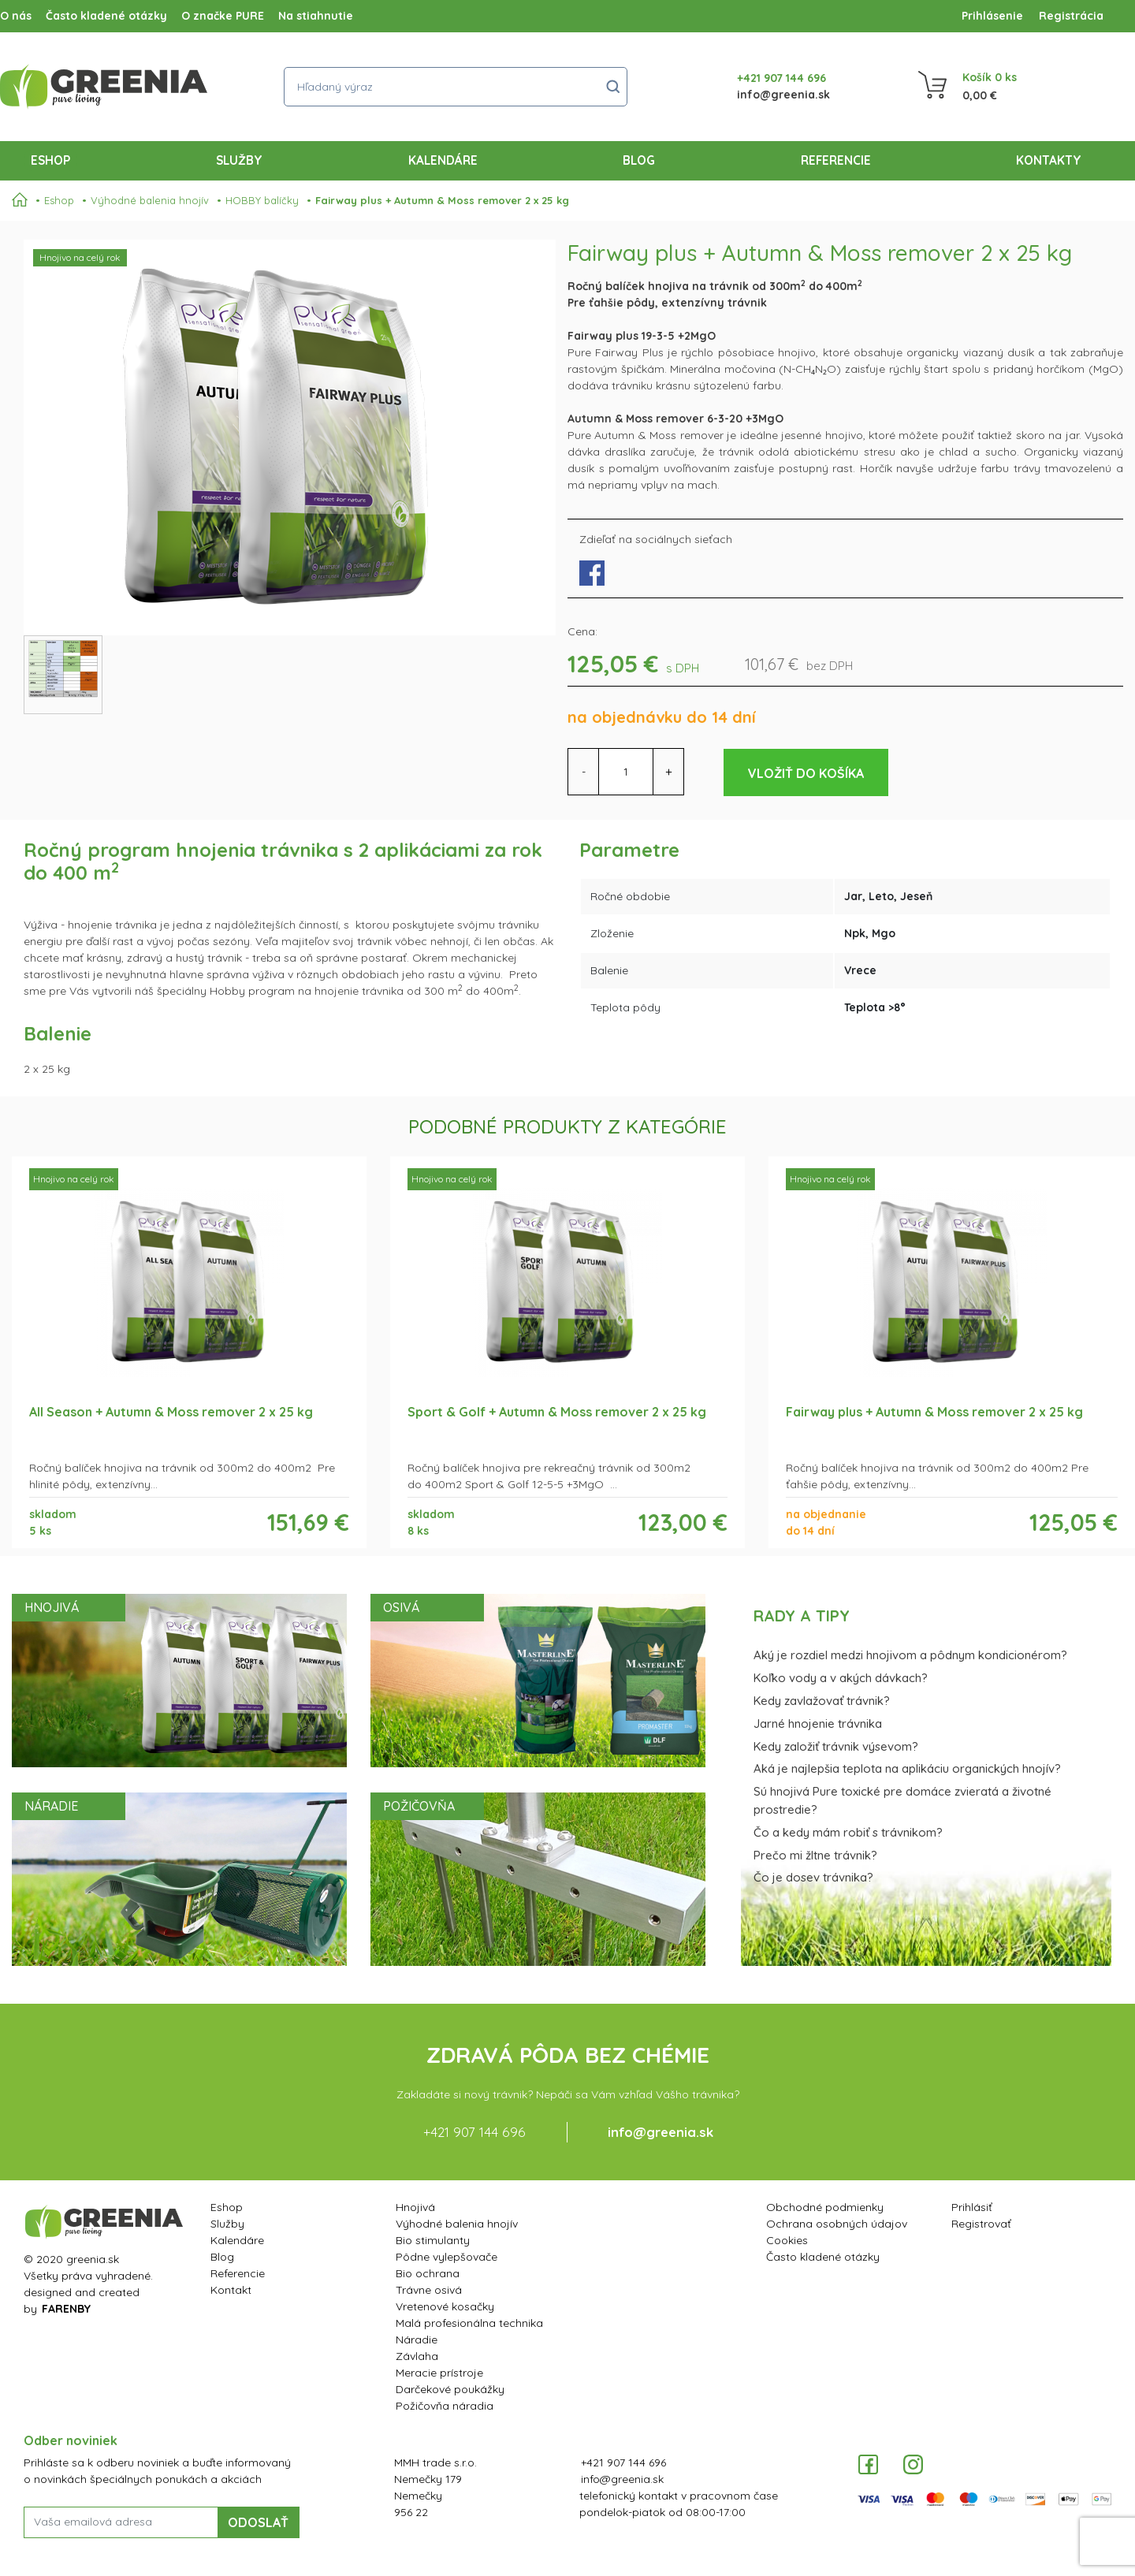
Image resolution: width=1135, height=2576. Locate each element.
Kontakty (1048, 160)
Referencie (836, 160)
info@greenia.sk (783, 94)
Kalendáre (443, 160)
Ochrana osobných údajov (836, 2224)
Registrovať (981, 2224)
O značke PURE (222, 16)
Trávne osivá (429, 2290)
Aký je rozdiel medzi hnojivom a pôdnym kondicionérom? (910, 1654)
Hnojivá (415, 2207)
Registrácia (1071, 16)
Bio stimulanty (433, 2240)
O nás (16, 16)
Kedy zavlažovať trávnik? (822, 1700)
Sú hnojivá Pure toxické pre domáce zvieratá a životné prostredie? (902, 1800)
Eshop (54, 159)
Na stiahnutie (315, 16)
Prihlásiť (971, 2207)
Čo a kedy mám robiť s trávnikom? (848, 1832)
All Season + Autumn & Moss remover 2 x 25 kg (171, 1412)
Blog (639, 160)
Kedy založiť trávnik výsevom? (836, 1746)
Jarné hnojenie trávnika (818, 1723)
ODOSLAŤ (258, 2522)
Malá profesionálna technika (469, 2323)
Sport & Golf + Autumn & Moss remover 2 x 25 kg (556, 1412)
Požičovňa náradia (444, 2406)
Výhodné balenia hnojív (150, 200)
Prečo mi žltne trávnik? (815, 1855)
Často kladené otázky (106, 16)
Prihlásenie (992, 16)
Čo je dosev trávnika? (813, 1877)
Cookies (787, 2240)
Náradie (416, 2339)
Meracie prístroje (439, 2373)
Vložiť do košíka (806, 773)
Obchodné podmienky (825, 2207)
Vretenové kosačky (445, 2306)
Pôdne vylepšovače (446, 2257)
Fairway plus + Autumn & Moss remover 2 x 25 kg (442, 200)
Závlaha (417, 2356)
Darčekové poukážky (450, 2389)
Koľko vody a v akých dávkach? (841, 1677)
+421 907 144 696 (781, 78)
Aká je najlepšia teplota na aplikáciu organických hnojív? (907, 1768)
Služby (239, 160)
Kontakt (230, 2290)
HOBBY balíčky (262, 200)
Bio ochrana (428, 2273)
